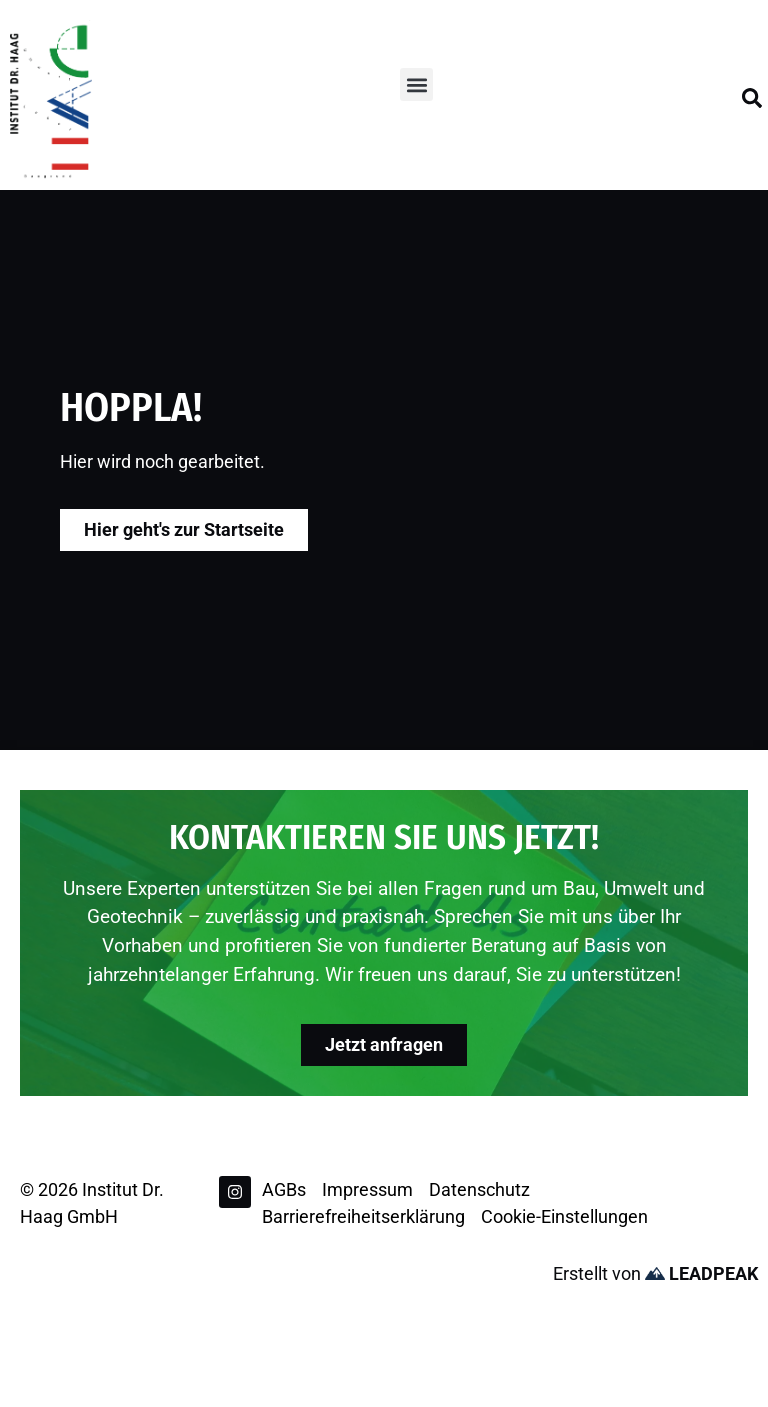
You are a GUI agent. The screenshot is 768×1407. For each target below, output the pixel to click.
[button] (416, 84)
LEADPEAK (701, 1273)
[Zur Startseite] (51, 100)
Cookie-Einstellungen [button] (564, 1216)
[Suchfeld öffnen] (752, 98)
